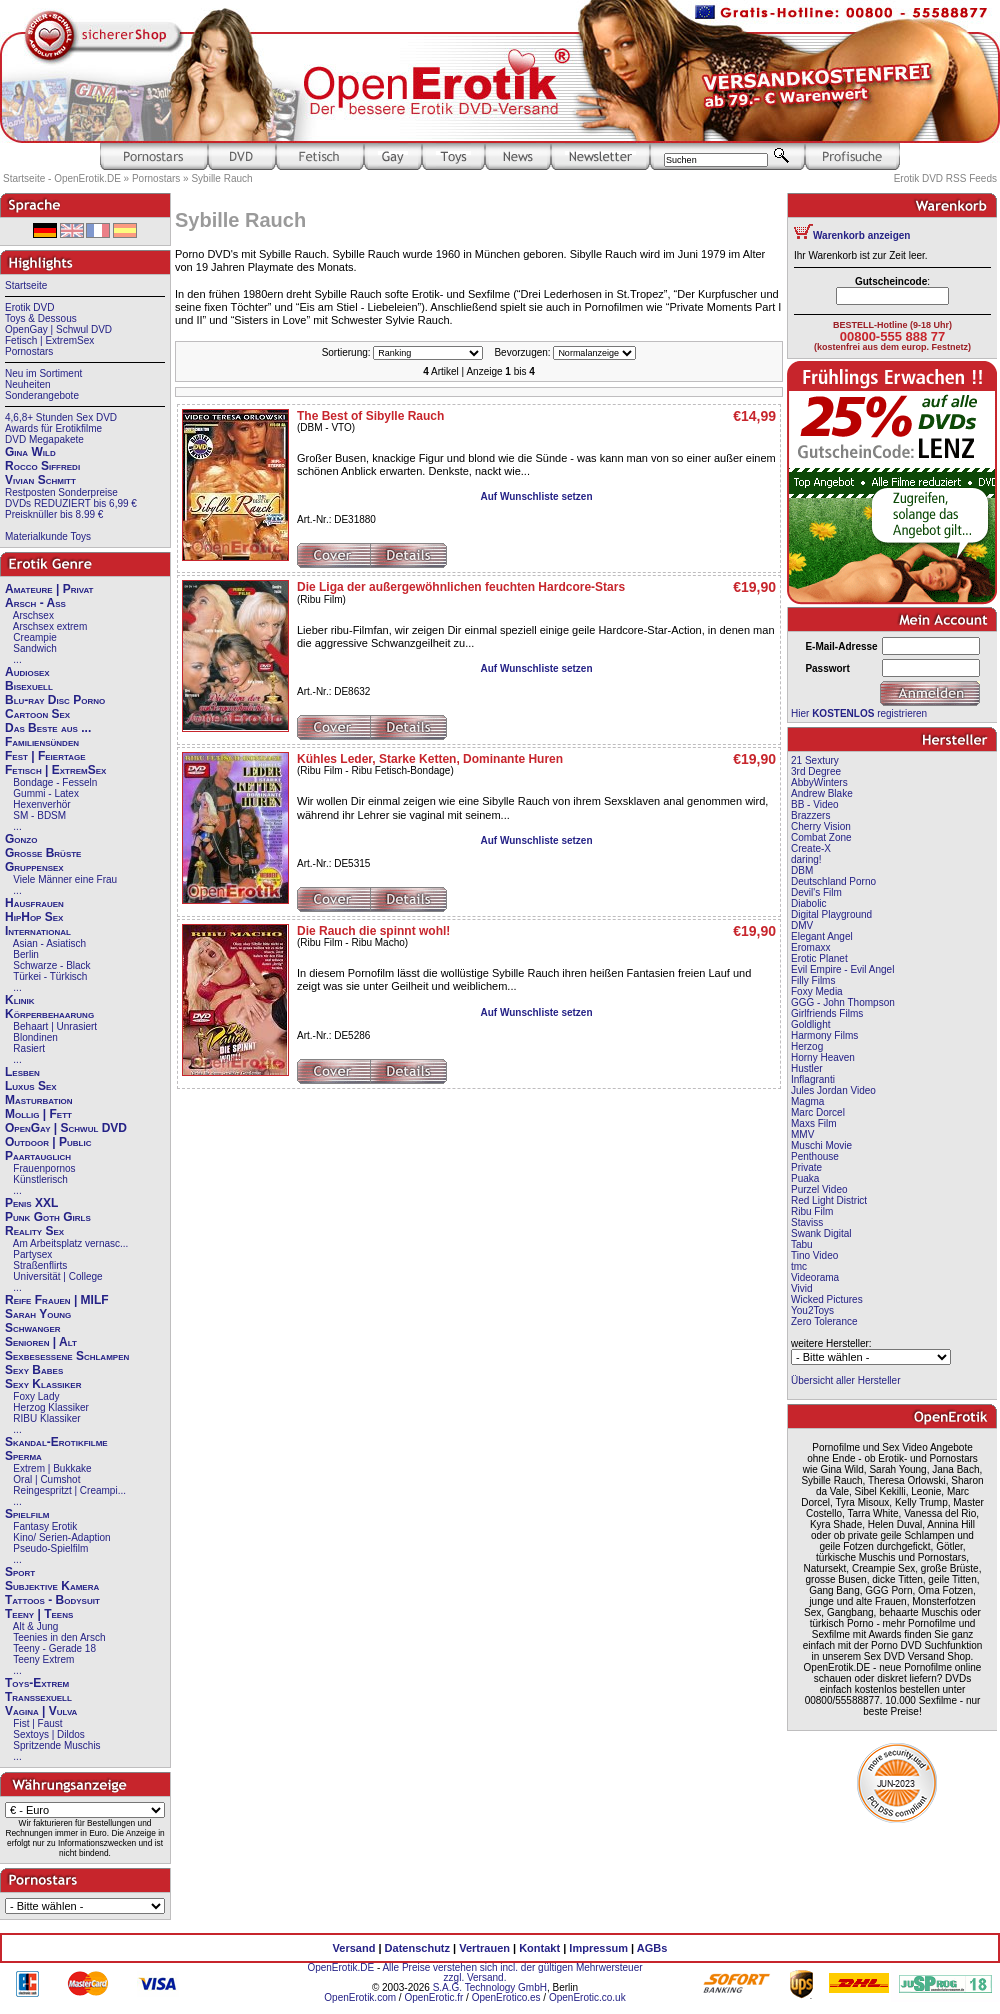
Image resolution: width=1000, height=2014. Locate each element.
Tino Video (814, 1255)
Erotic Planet (819, 958)
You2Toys (812, 1310)
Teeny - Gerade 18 (54, 1648)
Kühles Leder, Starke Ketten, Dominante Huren (430, 759)
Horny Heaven (823, 1057)
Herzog (807, 1046)
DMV (802, 925)
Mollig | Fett (38, 1114)
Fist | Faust (37, 1723)
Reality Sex (34, 1231)
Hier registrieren (859, 713)
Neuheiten (28, 384)
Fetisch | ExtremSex (49, 340)
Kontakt (539, 1948)
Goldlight (810, 1024)
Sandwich (34, 648)
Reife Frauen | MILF (57, 1300)
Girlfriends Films (827, 1013)
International (38, 931)
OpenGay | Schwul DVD (58, 329)
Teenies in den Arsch (59, 1637)
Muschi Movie (821, 1145)
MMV (802, 1134)
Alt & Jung (36, 1626)
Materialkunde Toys (48, 536)
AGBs (652, 1948)
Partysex (32, 1254)
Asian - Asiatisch (49, 943)
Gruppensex (34, 867)
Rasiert (29, 1048)
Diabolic (809, 903)
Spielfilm (27, 1514)
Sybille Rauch (221, 178)
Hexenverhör (41, 804)
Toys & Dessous (41, 318)
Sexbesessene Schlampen (67, 1356)
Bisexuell (29, 686)
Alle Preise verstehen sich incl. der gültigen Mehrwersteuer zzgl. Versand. (512, 1972)
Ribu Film (812, 1211)
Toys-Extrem (37, 1683)
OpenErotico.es (506, 1997)
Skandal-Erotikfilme (56, 1442)
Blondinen (35, 1037)
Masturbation (39, 1100)
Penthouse (815, 1156)
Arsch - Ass (35, 603)
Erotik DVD (29, 307)
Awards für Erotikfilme (53, 428)
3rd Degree (816, 771)
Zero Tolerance (824, 1321)
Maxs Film (814, 1123)
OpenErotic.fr (433, 1997)
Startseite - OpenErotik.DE (62, 178)
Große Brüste (43, 853)
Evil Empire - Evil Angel (842, 969)
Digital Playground (831, 914)
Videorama (815, 1277)
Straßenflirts (40, 1265)
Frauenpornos (44, 1168)
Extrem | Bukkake (52, 1468)
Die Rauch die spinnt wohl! (373, 931)
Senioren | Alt (41, 1342)
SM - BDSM (39, 815)
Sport (20, 1572)
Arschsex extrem (50, 626)
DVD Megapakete (44, 439)
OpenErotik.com (360, 1997)
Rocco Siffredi (42, 466)
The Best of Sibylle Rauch (370, 416)
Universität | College (57, 1276)
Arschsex (33, 615)
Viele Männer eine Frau (65, 879)
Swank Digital (821, 1233)
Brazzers (810, 815)
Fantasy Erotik (45, 1526)
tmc (799, 1266)
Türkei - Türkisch (50, 976)
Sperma (23, 1456)
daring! (806, 859)
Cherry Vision (821, 826)
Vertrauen (484, 1948)
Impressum (598, 1948)
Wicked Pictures (827, 1299)
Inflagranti (813, 1079)
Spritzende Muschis (56, 1745)
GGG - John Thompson (843, 1002)
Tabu (802, 1244)
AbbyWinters (819, 782)
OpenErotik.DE (340, 1967)
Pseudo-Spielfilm (50, 1548)
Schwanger (33, 1328)
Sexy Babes (34, 1370)
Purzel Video (819, 1189)
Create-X (811, 848)
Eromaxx (810, 947)
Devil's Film (816, 892)
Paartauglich (38, 1156)
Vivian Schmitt (40, 480)
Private (806, 1167)
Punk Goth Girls (48, 1217)
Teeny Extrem (43, 1659)
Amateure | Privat (49, 589)
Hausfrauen (34, 903)
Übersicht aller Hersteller (845, 1380)
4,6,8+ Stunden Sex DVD (61, 417)
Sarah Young (38, 1314)
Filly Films (813, 980)
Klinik (20, 1000)
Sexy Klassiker (43, 1384)
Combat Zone (821, 837)
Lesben (22, 1072)
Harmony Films (824, 1035)
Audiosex (27, 672)
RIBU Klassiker (46, 1418)
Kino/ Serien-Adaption (61, 1537)
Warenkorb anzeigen (861, 235)
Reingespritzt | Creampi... (69, 1490)
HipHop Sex (34, 917)
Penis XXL (31, 1203)
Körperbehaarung (49, 1014)
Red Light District (829, 1200)
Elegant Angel (822, 936)
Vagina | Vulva (41, 1711)
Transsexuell (38, 1697)
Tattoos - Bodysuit (52, 1600)
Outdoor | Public (48, 1142)
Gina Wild (30, 452)
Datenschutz (417, 1948)
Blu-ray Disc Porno (55, 700)
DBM (802, 870)
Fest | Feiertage (45, 756)
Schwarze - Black (51, 965)
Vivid (802, 1288)
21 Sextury (815, 760)
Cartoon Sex (37, 714)
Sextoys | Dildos (49, 1734)
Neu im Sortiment (43, 373)
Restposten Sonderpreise (61, 492)
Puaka (805, 1178)
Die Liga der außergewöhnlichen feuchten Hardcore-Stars (461, 587)
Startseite (26, 285)
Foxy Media (817, 991)
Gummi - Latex (46, 793)
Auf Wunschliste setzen (536, 496)
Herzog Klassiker (51, 1407)
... (17, 659)
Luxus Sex (31, 1086)
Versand (354, 1948)
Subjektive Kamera (52, 1586)
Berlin (26, 954)
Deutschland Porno (833, 881)
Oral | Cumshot (46, 1479)
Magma (807, 1101)
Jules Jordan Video (833, 1090)
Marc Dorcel (818, 1112)
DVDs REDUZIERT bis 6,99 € (71, 503)
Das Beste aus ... (48, 728)
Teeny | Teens (39, 1614)
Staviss (807, 1222)
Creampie (34, 637)
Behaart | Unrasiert (55, 1026)
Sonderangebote (42, 395)
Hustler (807, 1068)
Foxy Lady (36, 1396)
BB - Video (815, 804)
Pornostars (156, 178)
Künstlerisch (40, 1179)
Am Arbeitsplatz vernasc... (71, 1243)
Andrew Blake (822, 793)
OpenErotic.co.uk (587, 1997)
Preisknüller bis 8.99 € (54, 514)
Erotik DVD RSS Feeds (945, 178)
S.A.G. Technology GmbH (490, 1987)
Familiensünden (42, 742)
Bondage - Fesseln (55, 782)
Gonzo (21, 839)
